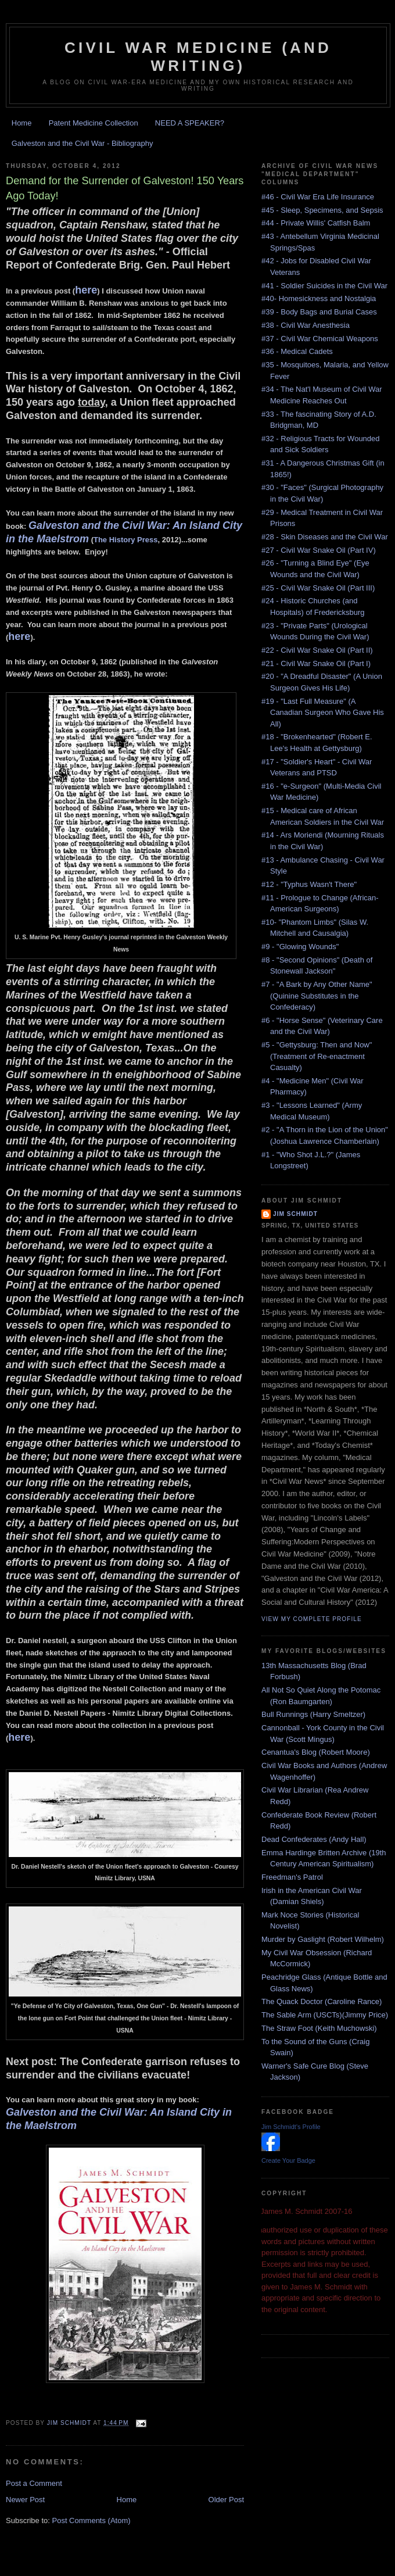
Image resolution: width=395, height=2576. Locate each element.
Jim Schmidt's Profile (291, 2126)
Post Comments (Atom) (91, 2520)
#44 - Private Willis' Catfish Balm (315, 223)
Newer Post (25, 2499)
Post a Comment (34, 2483)
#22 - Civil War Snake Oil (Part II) (317, 650)
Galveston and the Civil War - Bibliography (82, 143)
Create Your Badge (288, 2160)
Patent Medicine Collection (93, 123)
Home (22, 123)
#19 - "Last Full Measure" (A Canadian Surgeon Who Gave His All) (322, 712)
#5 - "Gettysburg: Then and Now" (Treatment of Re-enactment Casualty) (316, 1056)
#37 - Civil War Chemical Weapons (319, 338)
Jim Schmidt (295, 1214)
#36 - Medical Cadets (297, 351)
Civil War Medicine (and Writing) (198, 56)
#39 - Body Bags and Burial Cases (319, 311)
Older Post (226, 2499)
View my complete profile (311, 1619)
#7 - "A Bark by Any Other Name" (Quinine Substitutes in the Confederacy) (316, 995)
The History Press (126, 539)
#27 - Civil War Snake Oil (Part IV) (318, 550)
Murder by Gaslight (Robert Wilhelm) (322, 1939)
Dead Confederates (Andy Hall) (314, 1839)
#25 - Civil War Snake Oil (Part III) (318, 588)
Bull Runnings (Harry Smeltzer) (313, 1714)
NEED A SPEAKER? (189, 123)
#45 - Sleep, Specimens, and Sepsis (322, 210)
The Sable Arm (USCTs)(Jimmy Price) (324, 2014)
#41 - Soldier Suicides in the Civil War (324, 285)
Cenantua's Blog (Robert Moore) (315, 1752)
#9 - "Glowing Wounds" (300, 946)
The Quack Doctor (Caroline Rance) (321, 2001)
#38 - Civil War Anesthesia (305, 325)
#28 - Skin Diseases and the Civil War (324, 536)
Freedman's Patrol (292, 1877)
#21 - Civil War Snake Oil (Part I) (316, 663)
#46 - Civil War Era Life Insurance (317, 196)
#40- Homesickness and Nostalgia (318, 298)
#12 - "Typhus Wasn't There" (309, 884)
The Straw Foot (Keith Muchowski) (319, 2028)
